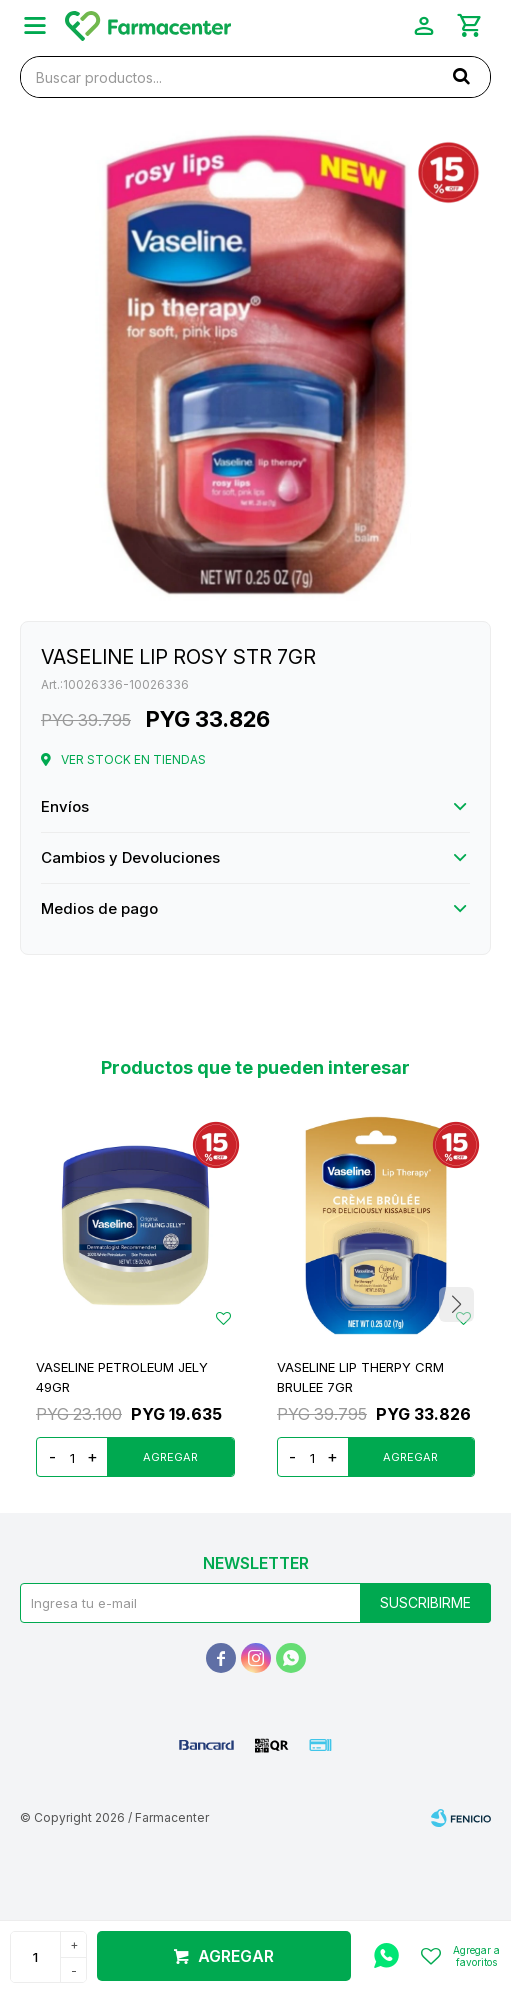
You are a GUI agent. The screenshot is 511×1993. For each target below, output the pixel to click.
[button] (461, 76)
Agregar (236, 1956)
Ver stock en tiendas (133, 759)
